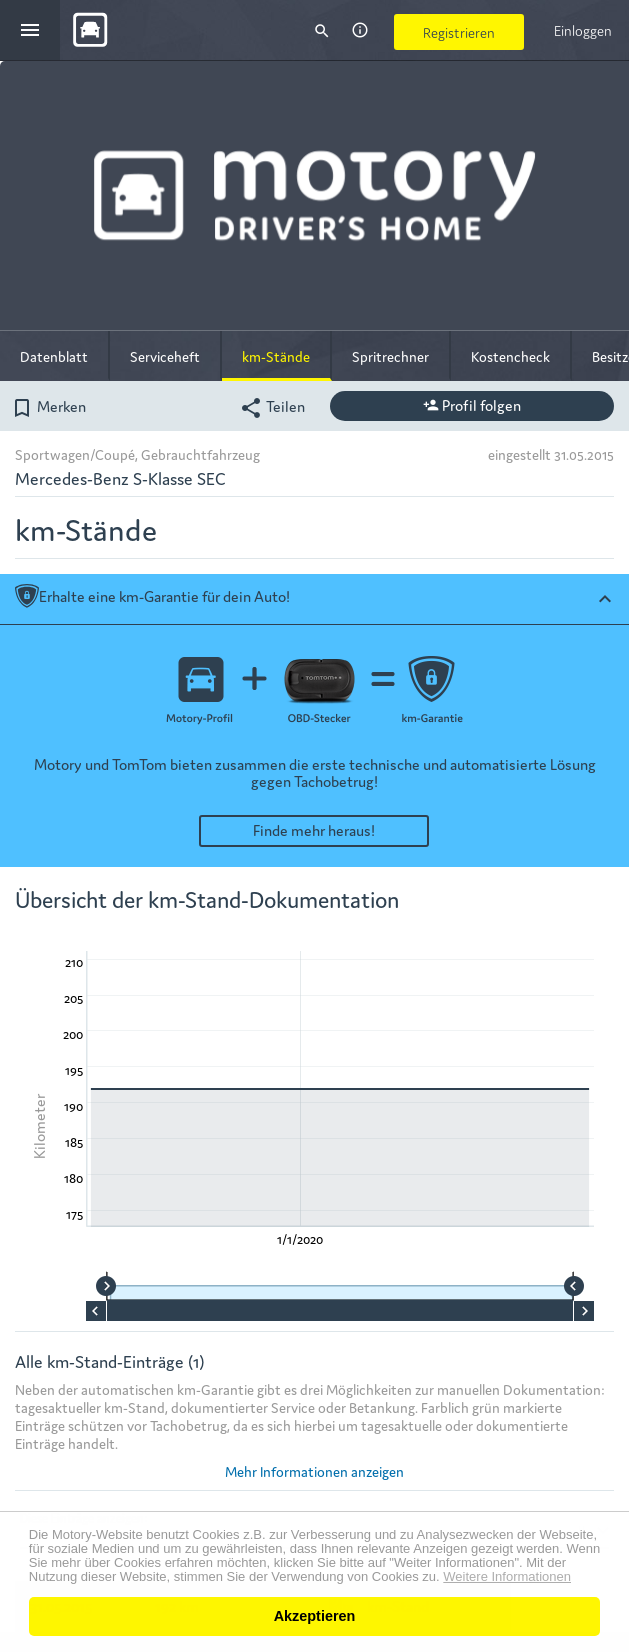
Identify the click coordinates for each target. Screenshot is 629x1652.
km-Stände (276, 356)
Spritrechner (390, 356)
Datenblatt (54, 356)
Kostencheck (510, 356)
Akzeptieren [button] (315, 1616)
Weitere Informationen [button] (507, 1577)
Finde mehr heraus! (314, 829)
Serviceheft (165, 356)
